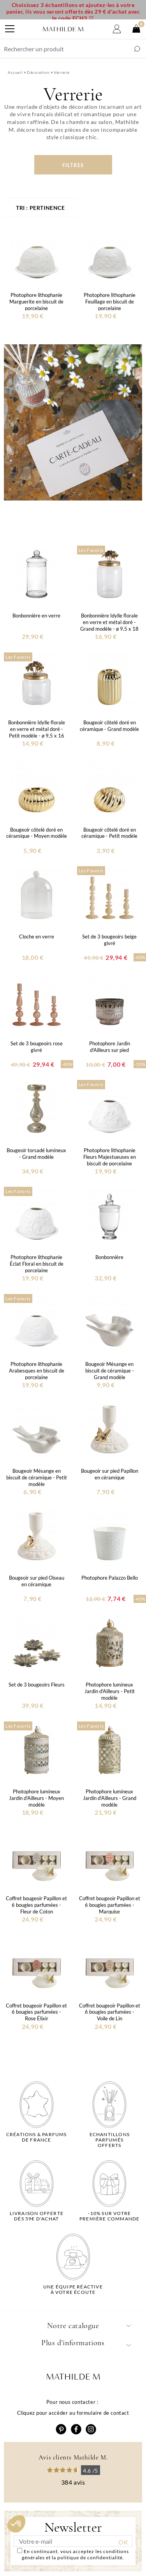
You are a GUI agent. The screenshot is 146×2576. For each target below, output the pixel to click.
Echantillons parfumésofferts (110, 2140)
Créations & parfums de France (36, 2137)
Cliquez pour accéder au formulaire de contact (73, 2413)
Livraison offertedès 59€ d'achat (36, 2216)
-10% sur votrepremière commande (109, 2216)
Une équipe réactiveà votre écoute (73, 2289)
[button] (16, 2524)
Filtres (73, 165)
